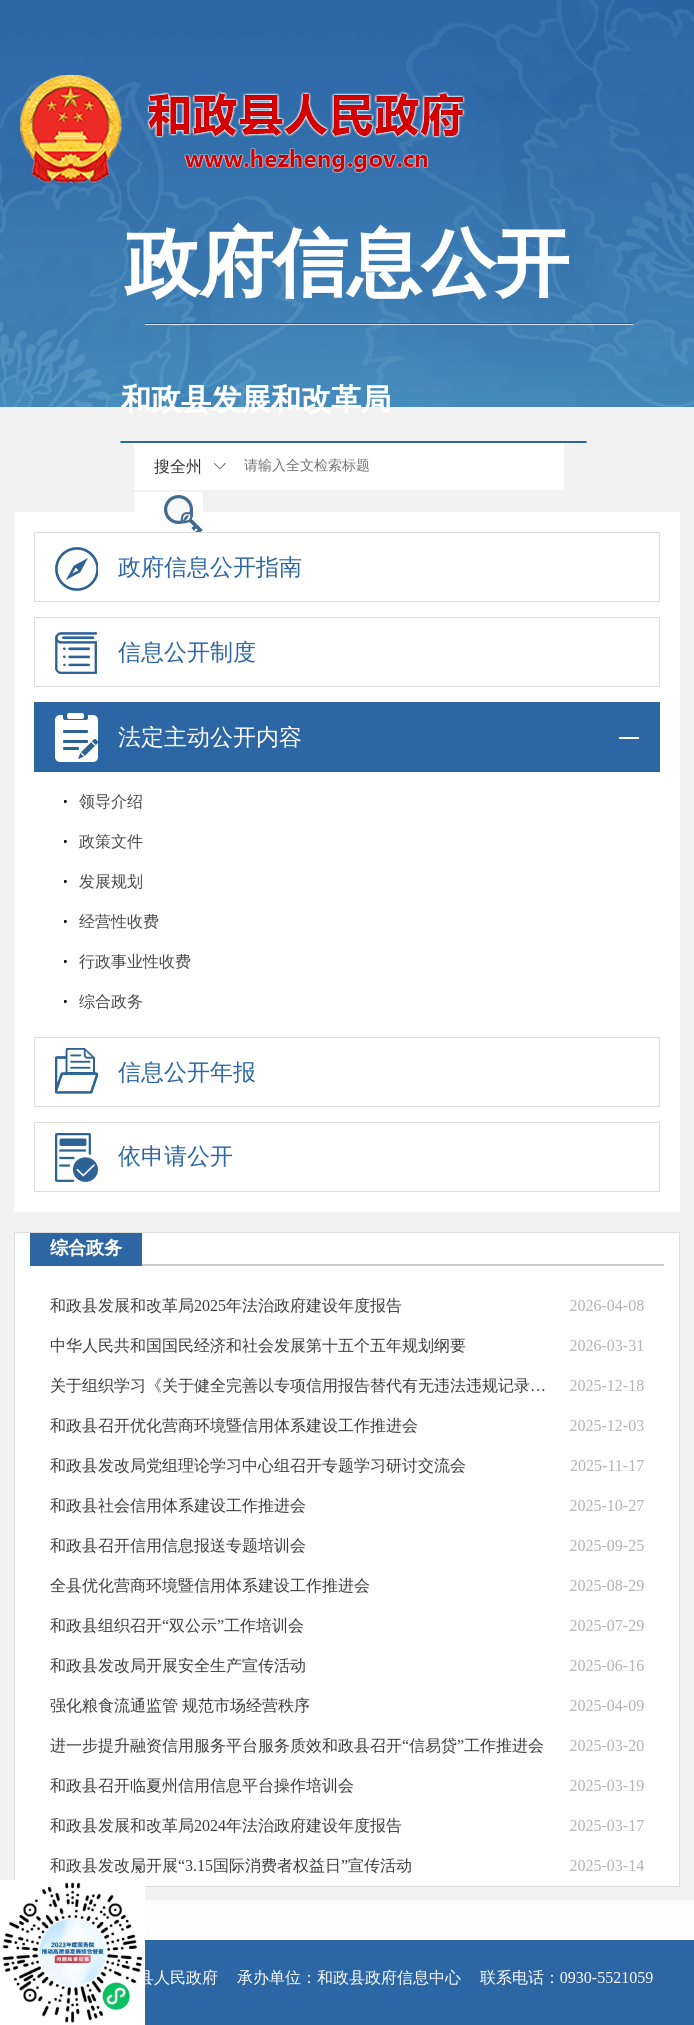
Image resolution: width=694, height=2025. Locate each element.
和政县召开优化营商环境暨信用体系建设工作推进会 (234, 1425)
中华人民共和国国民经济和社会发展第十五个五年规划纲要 (258, 1345)
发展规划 (111, 881)
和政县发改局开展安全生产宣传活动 (178, 1665)
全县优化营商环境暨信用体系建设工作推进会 (210, 1585)
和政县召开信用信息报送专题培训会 (178, 1545)
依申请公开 (175, 1156)
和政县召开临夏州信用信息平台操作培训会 (202, 1785)
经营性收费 (119, 921)
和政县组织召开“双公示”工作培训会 (177, 1625)
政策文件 (111, 841)
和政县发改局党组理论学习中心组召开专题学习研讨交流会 (258, 1465)
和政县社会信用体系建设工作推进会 (178, 1505)
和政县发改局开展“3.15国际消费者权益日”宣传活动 (231, 1865)
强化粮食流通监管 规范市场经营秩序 (180, 1705)
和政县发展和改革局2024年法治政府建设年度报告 (226, 1825)
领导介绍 (111, 801)
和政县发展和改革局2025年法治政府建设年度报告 (226, 1305)
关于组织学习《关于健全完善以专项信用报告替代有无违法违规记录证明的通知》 (299, 1385)
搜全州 (178, 466)
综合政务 (111, 1001)
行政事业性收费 (135, 961)
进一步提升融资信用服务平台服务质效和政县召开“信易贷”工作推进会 (297, 1745)
